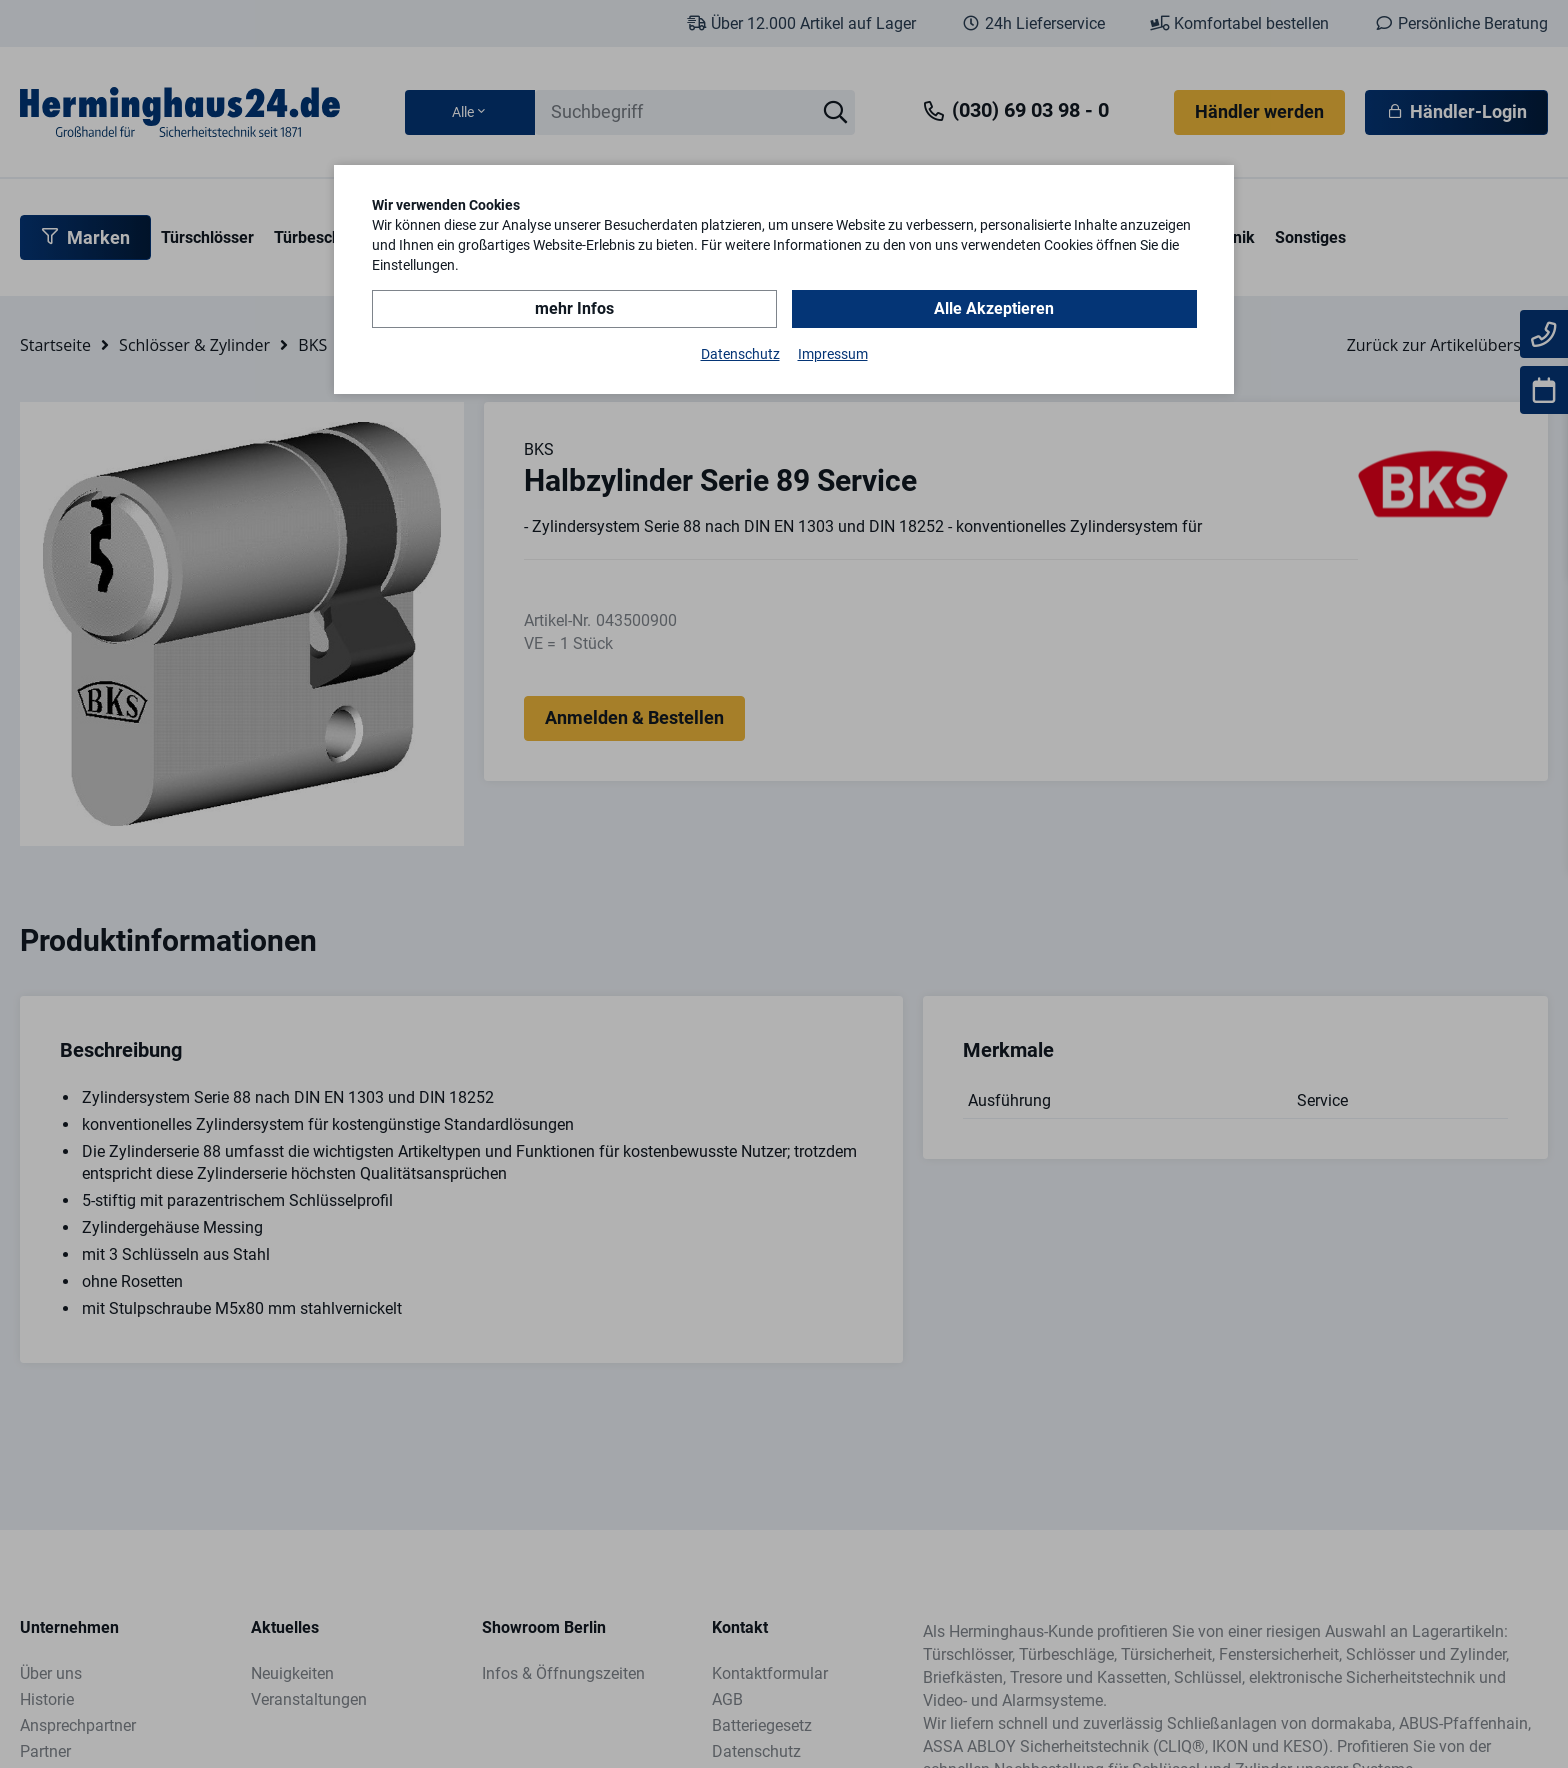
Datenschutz (740, 354)
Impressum (833, 354)
